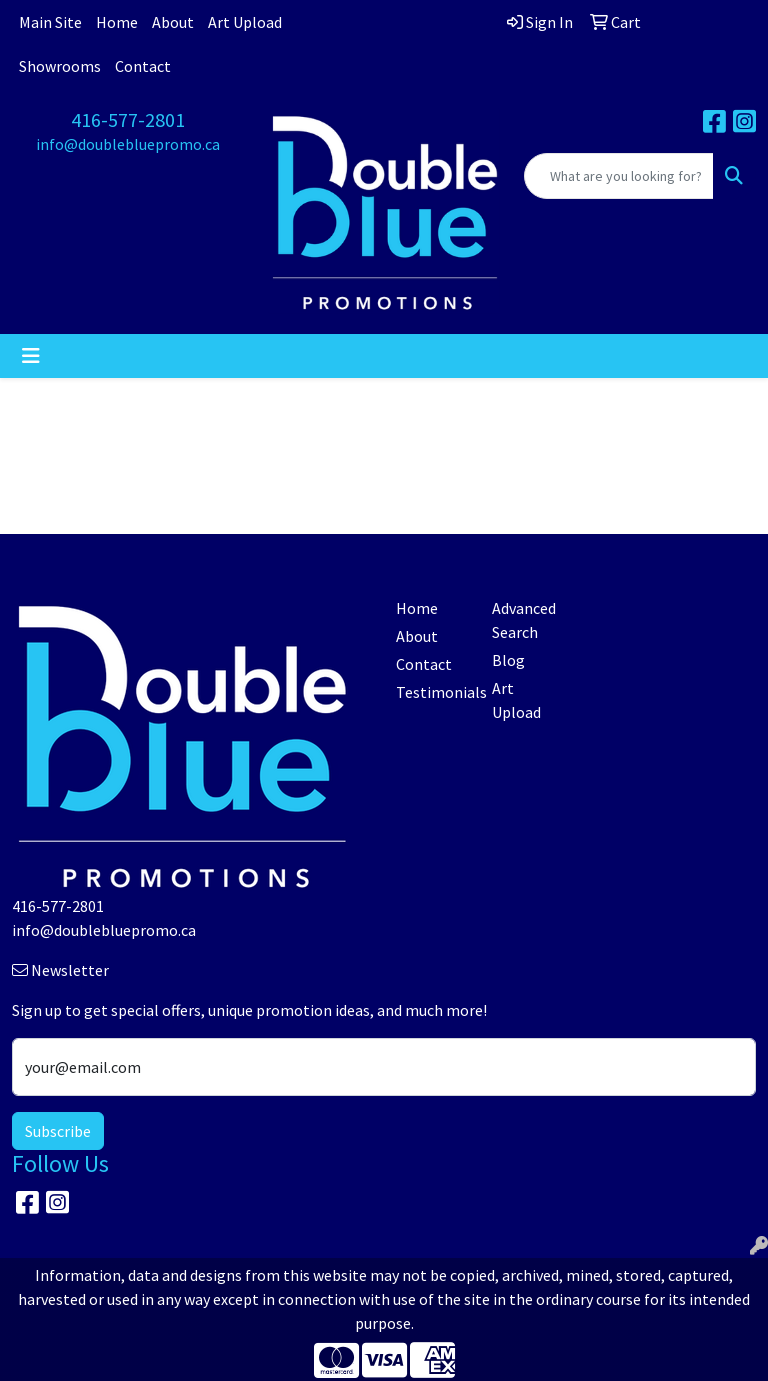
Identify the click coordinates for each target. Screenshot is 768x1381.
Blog (508, 660)
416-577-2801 (128, 119)
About (173, 22)
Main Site (50, 22)
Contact (143, 66)
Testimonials (432, 692)
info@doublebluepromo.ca (128, 144)
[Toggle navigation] (31, 356)
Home (117, 22)
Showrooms (60, 66)
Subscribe (58, 1131)
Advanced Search (524, 620)
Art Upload (245, 22)
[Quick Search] (619, 176)
